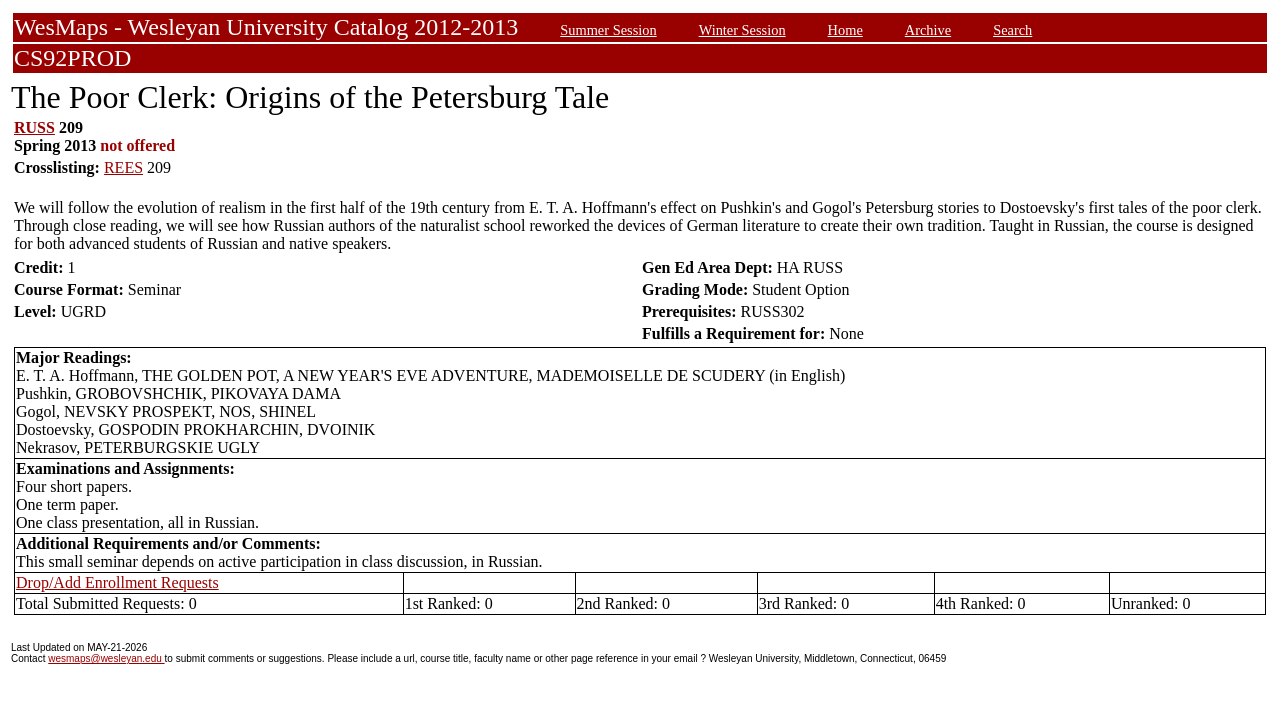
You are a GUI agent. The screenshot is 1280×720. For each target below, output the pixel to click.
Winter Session (742, 30)
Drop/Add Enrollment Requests (117, 582)
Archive (928, 30)
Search (1012, 30)
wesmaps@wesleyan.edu (106, 658)
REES (123, 167)
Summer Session (608, 30)
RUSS (34, 127)
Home (845, 30)
